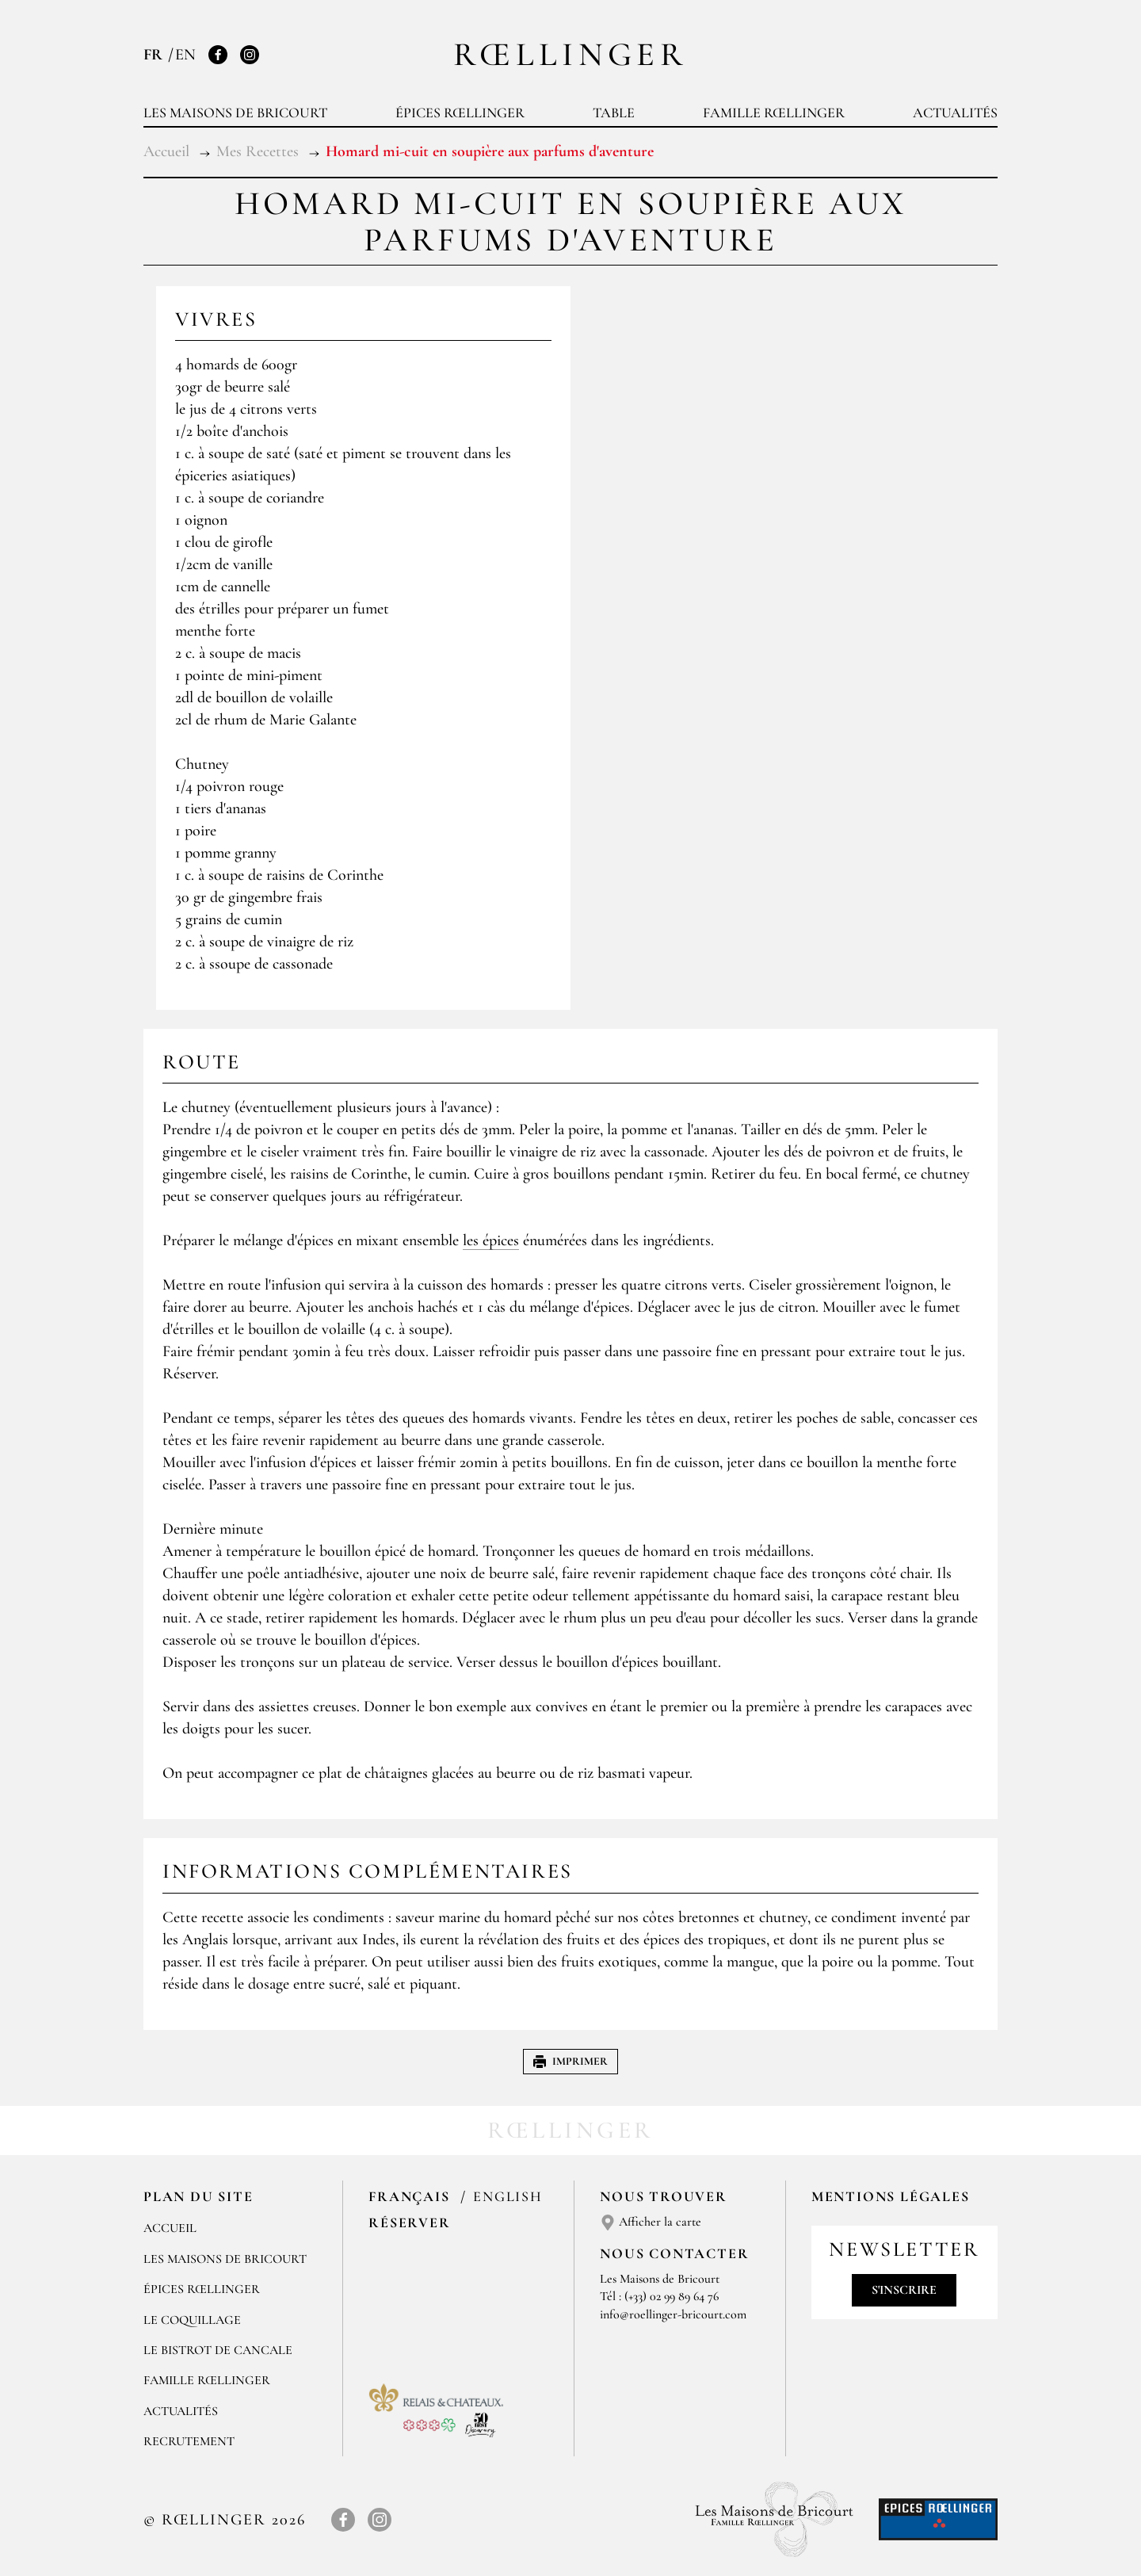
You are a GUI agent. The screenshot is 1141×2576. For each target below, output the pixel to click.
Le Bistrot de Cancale (217, 2350)
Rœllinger (570, 54)
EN (185, 54)
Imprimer (570, 2061)
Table (614, 112)
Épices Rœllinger (460, 112)
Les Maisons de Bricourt (235, 112)
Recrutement (189, 2441)
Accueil (170, 2228)
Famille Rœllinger (774, 112)
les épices (491, 1240)
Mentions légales (890, 2196)
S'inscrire (904, 2290)
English (508, 2196)
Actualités (955, 112)
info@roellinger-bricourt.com (673, 2314)
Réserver (409, 2222)
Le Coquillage (192, 2320)
